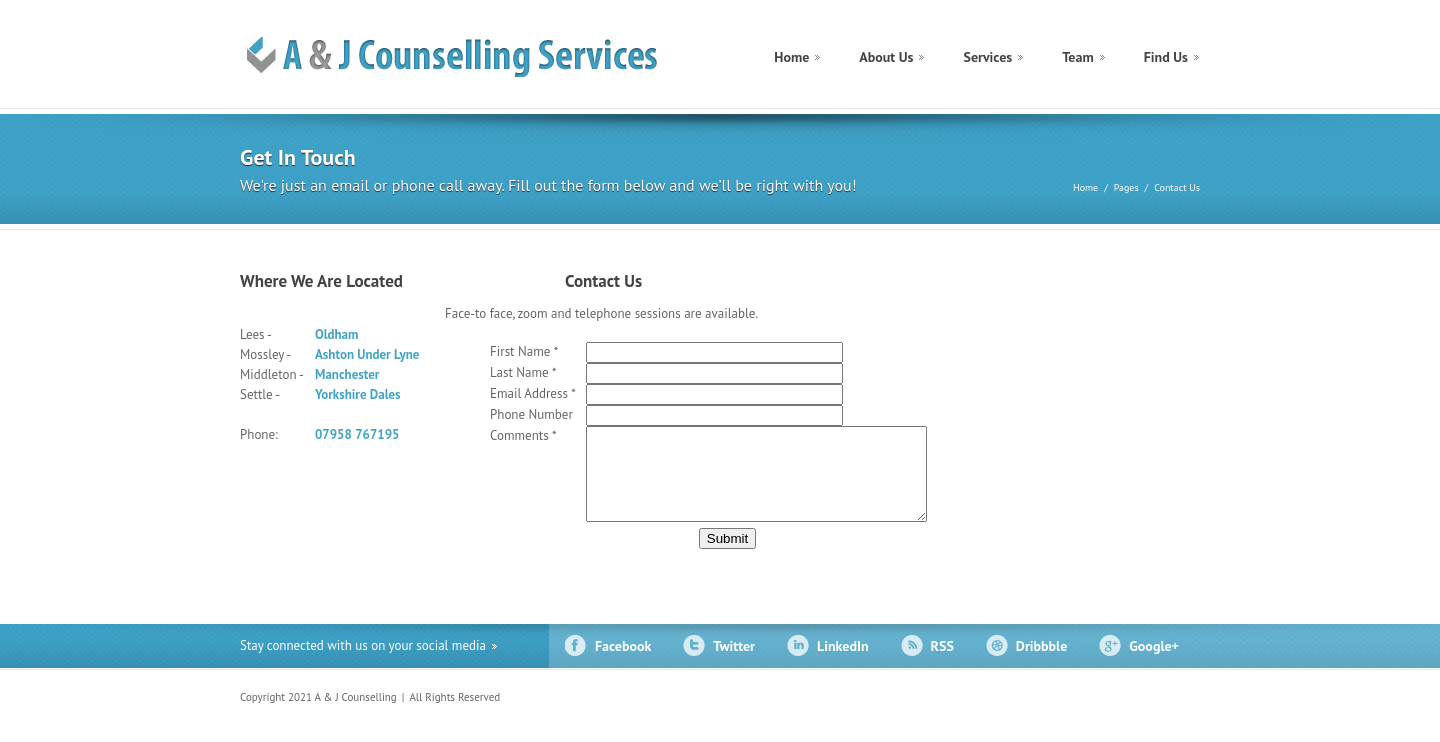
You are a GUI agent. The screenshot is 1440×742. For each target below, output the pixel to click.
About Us (886, 57)
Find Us (1166, 57)
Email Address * (533, 393)
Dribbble (1041, 664)
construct (465, 57)
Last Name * (523, 372)
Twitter (734, 664)
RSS (942, 664)
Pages (1126, 187)
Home (791, 57)
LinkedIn (843, 664)
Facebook (623, 664)
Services (987, 57)
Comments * (523, 435)
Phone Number (531, 414)
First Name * (524, 351)
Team (1078, 57)
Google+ (1154, 664)
